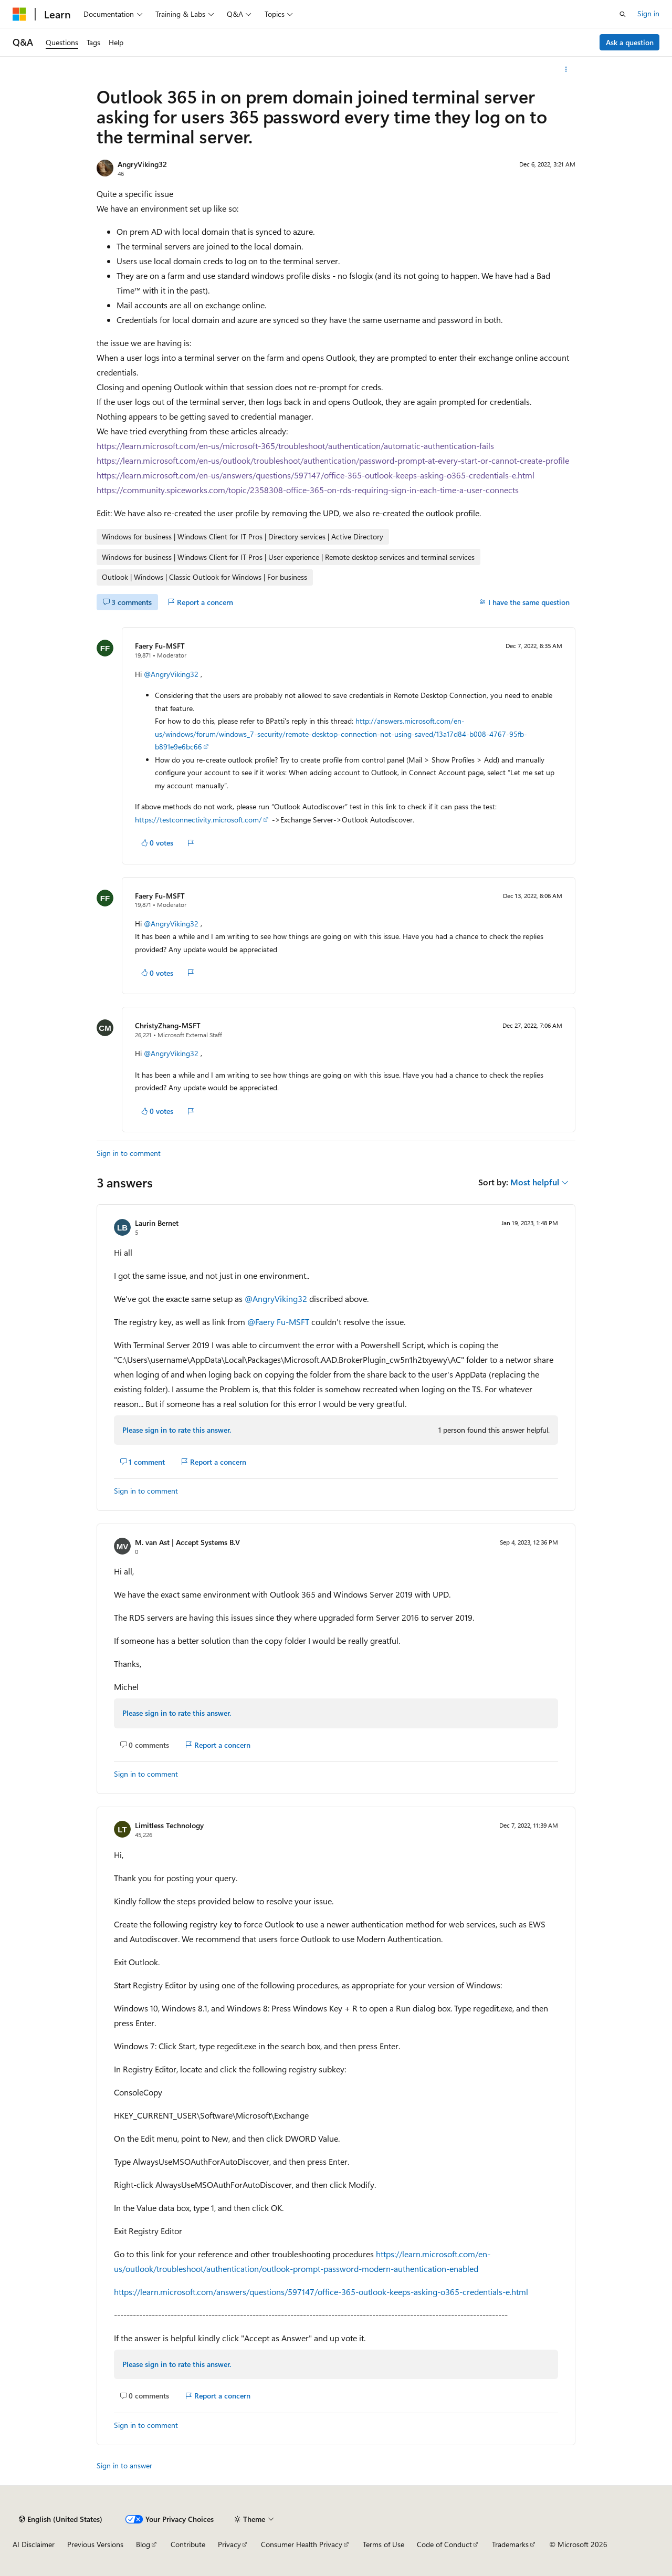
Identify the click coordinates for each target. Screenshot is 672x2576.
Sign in (648, 13)
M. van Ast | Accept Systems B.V (187, 1542)
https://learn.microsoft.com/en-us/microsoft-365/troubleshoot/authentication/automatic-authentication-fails (295, 445)
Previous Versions (95, 2544)
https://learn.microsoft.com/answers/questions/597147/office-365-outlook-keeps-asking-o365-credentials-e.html (321, 2291)
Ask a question (630, 42)
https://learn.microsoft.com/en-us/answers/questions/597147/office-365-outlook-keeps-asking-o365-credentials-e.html (315, 475)
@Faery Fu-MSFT (279, 1321)
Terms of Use (383, 2544)
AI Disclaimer (34, 2544)
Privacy (229, 2544)
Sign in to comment (129, 1153)
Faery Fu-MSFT (160, 646)
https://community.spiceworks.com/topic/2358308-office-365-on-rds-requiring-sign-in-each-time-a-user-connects (308, 489)
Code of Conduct (444, 2544)
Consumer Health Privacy (301, 2544)
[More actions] (566, 69)
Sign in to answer (124, 2465)
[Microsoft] (19, 14)
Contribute (188, 2544)
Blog (143, 2544)
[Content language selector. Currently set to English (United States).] (61, 2519)
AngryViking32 (142, 164)
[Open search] (622, 14)
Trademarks (510, 2544)
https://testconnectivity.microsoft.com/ (198, 820)
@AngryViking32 (172, 674)
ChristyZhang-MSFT (168, 1025)
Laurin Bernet (156, 1223)
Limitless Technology (169, 1825)
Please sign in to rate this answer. (176, 1430)
